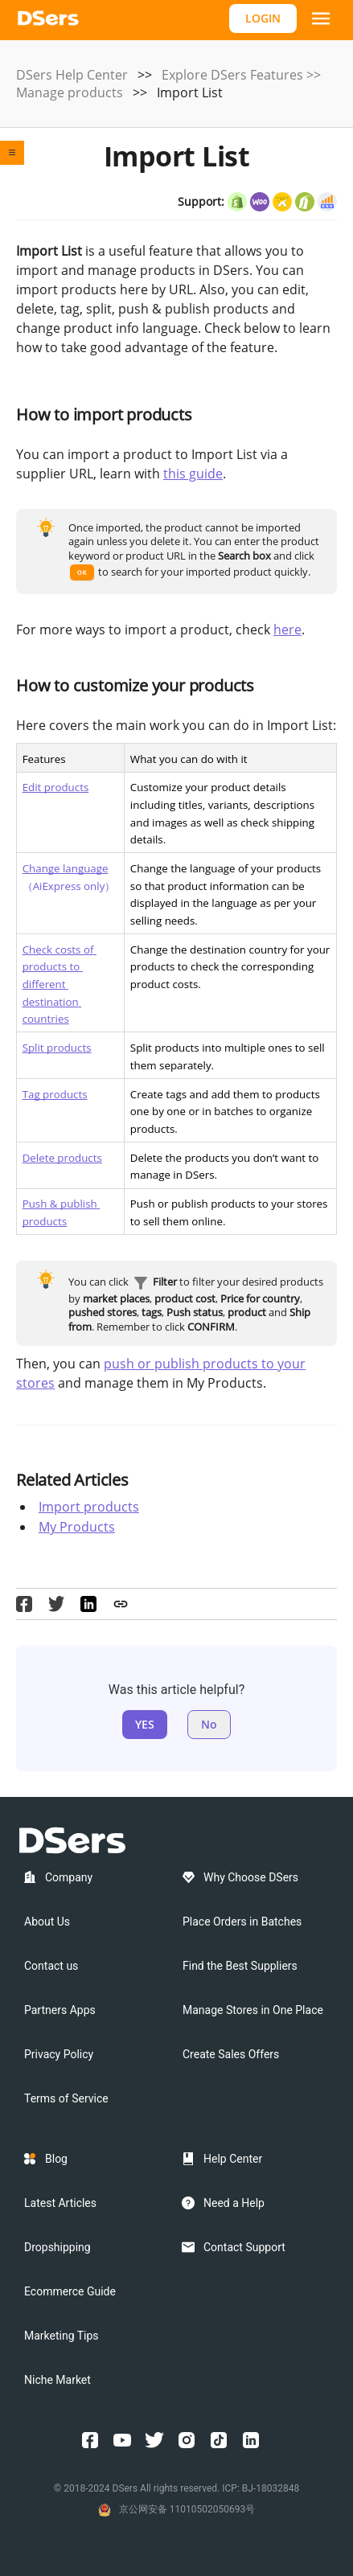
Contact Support (244, 2247)
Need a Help (234, 2203)
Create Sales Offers (231, 2054)
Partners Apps (60, 2010)
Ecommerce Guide (70, 2291)
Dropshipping (57, 2247)
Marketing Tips (61, 2335)
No (209, 1724)
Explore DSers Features (232, 75)
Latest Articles (60, 2203)
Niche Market (57, 2379)
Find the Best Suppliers (240, 1965)
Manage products (69, 92)
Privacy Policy (58, 2054)
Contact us (51, 1965)
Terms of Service (66, 2098)
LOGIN (263, 18)
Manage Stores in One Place (253, 2010)
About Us (47, 1921)
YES (144, 1724)
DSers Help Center (72, 75)
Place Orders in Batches (242, 1921)
